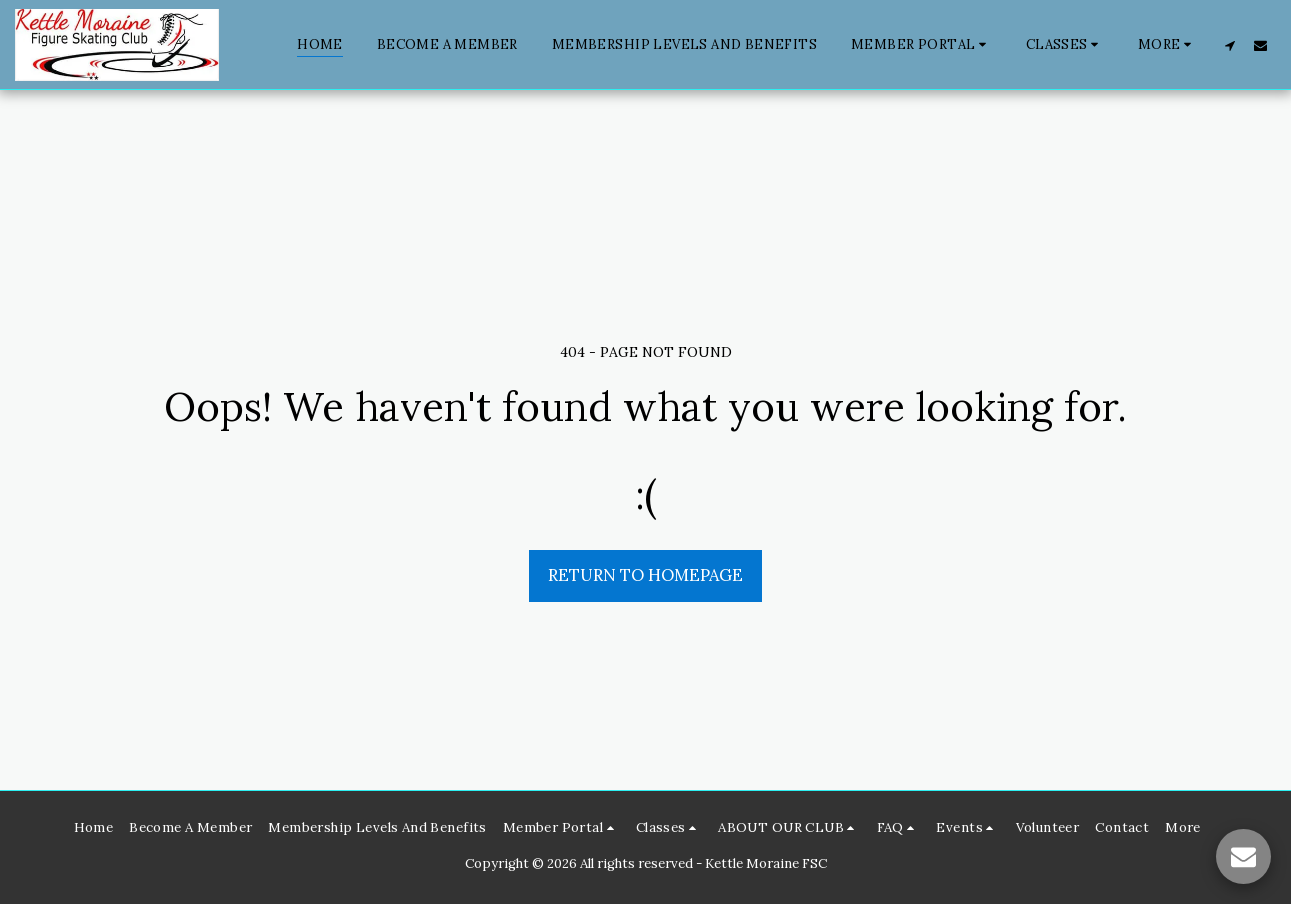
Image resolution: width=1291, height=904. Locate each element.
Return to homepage (645, 575)
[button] (921, 45)
